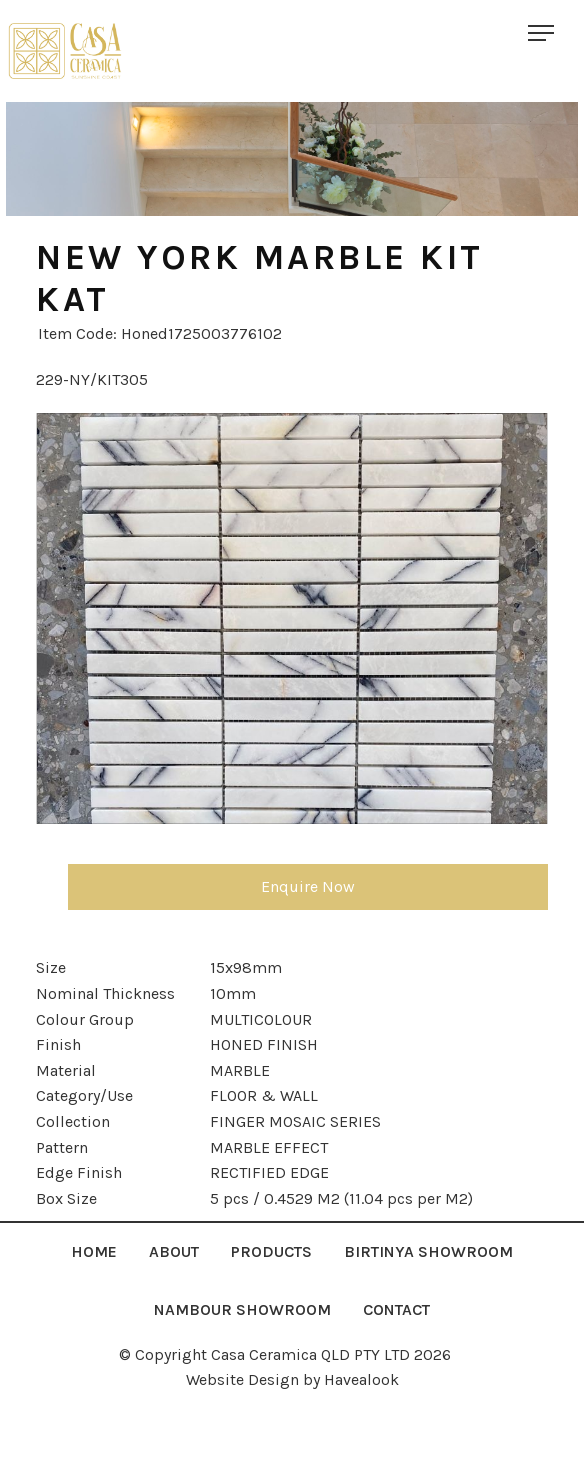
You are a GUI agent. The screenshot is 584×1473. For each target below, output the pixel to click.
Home (94, 1251)
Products (271, 1251)
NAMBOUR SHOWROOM (242, 1309)
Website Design (242, 1379)
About (174, 1251)
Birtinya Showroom (428, 1251)
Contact (396, 1309)
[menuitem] (94, 1252)
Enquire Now (308, 886)
